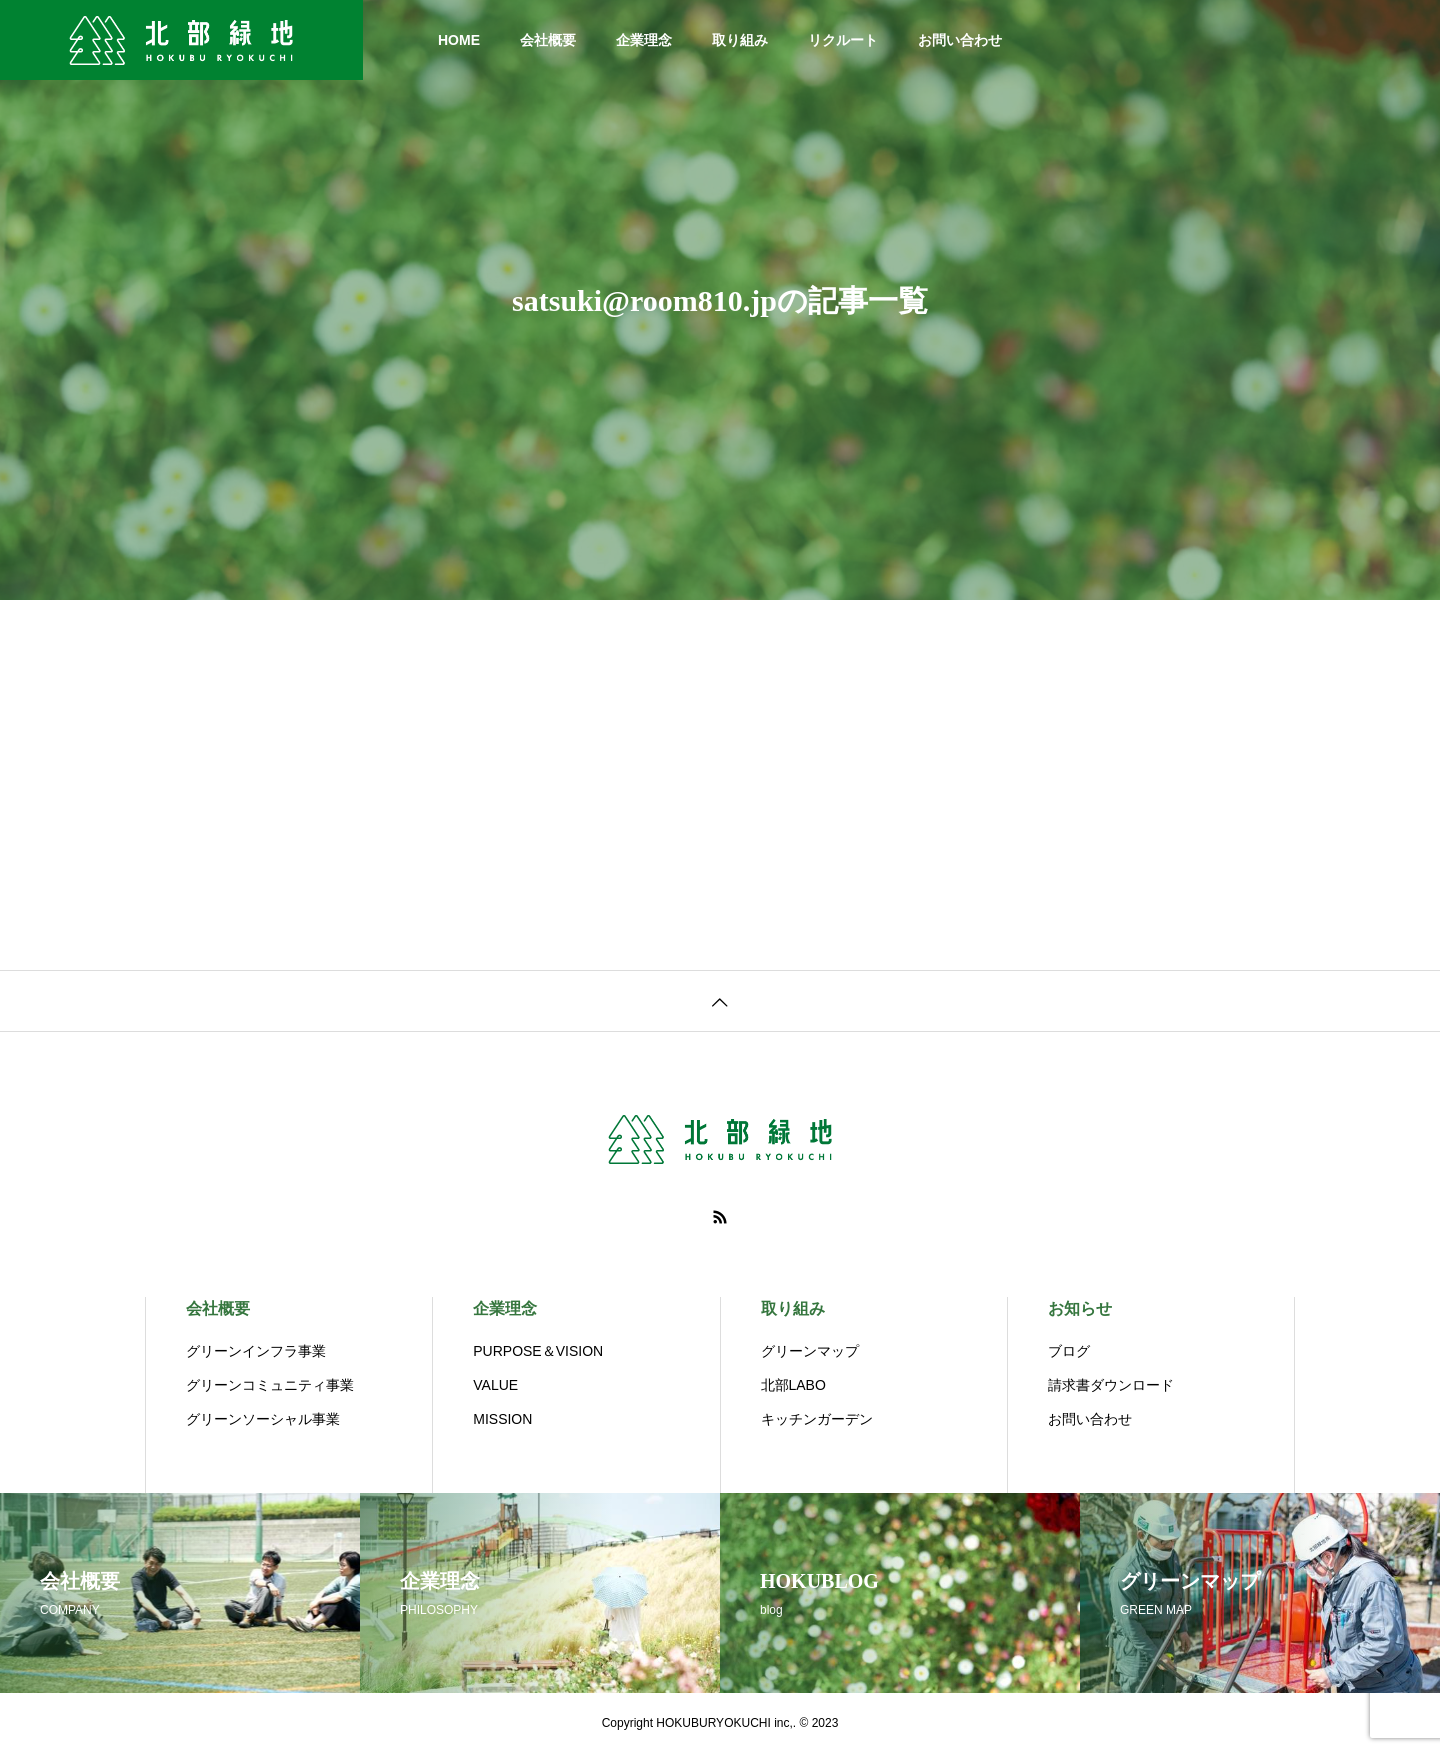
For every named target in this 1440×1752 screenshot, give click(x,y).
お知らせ (1080, 1308)
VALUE (495, 1385)
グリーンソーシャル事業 (263, 1419)
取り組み (740, 40)
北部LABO (793, 1385)
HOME (459, 40)
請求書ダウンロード (1111, 1385)
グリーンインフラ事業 (256, 1351)
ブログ (1069, 1351)
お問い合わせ (960, 40)
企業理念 (644, 40)
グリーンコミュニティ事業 (270, 1385)
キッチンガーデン (817, 1419)
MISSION (502, 1419)
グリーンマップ (810, 1351)
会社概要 (548, 40)
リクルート (843, 40)
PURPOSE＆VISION (538, 1351)
